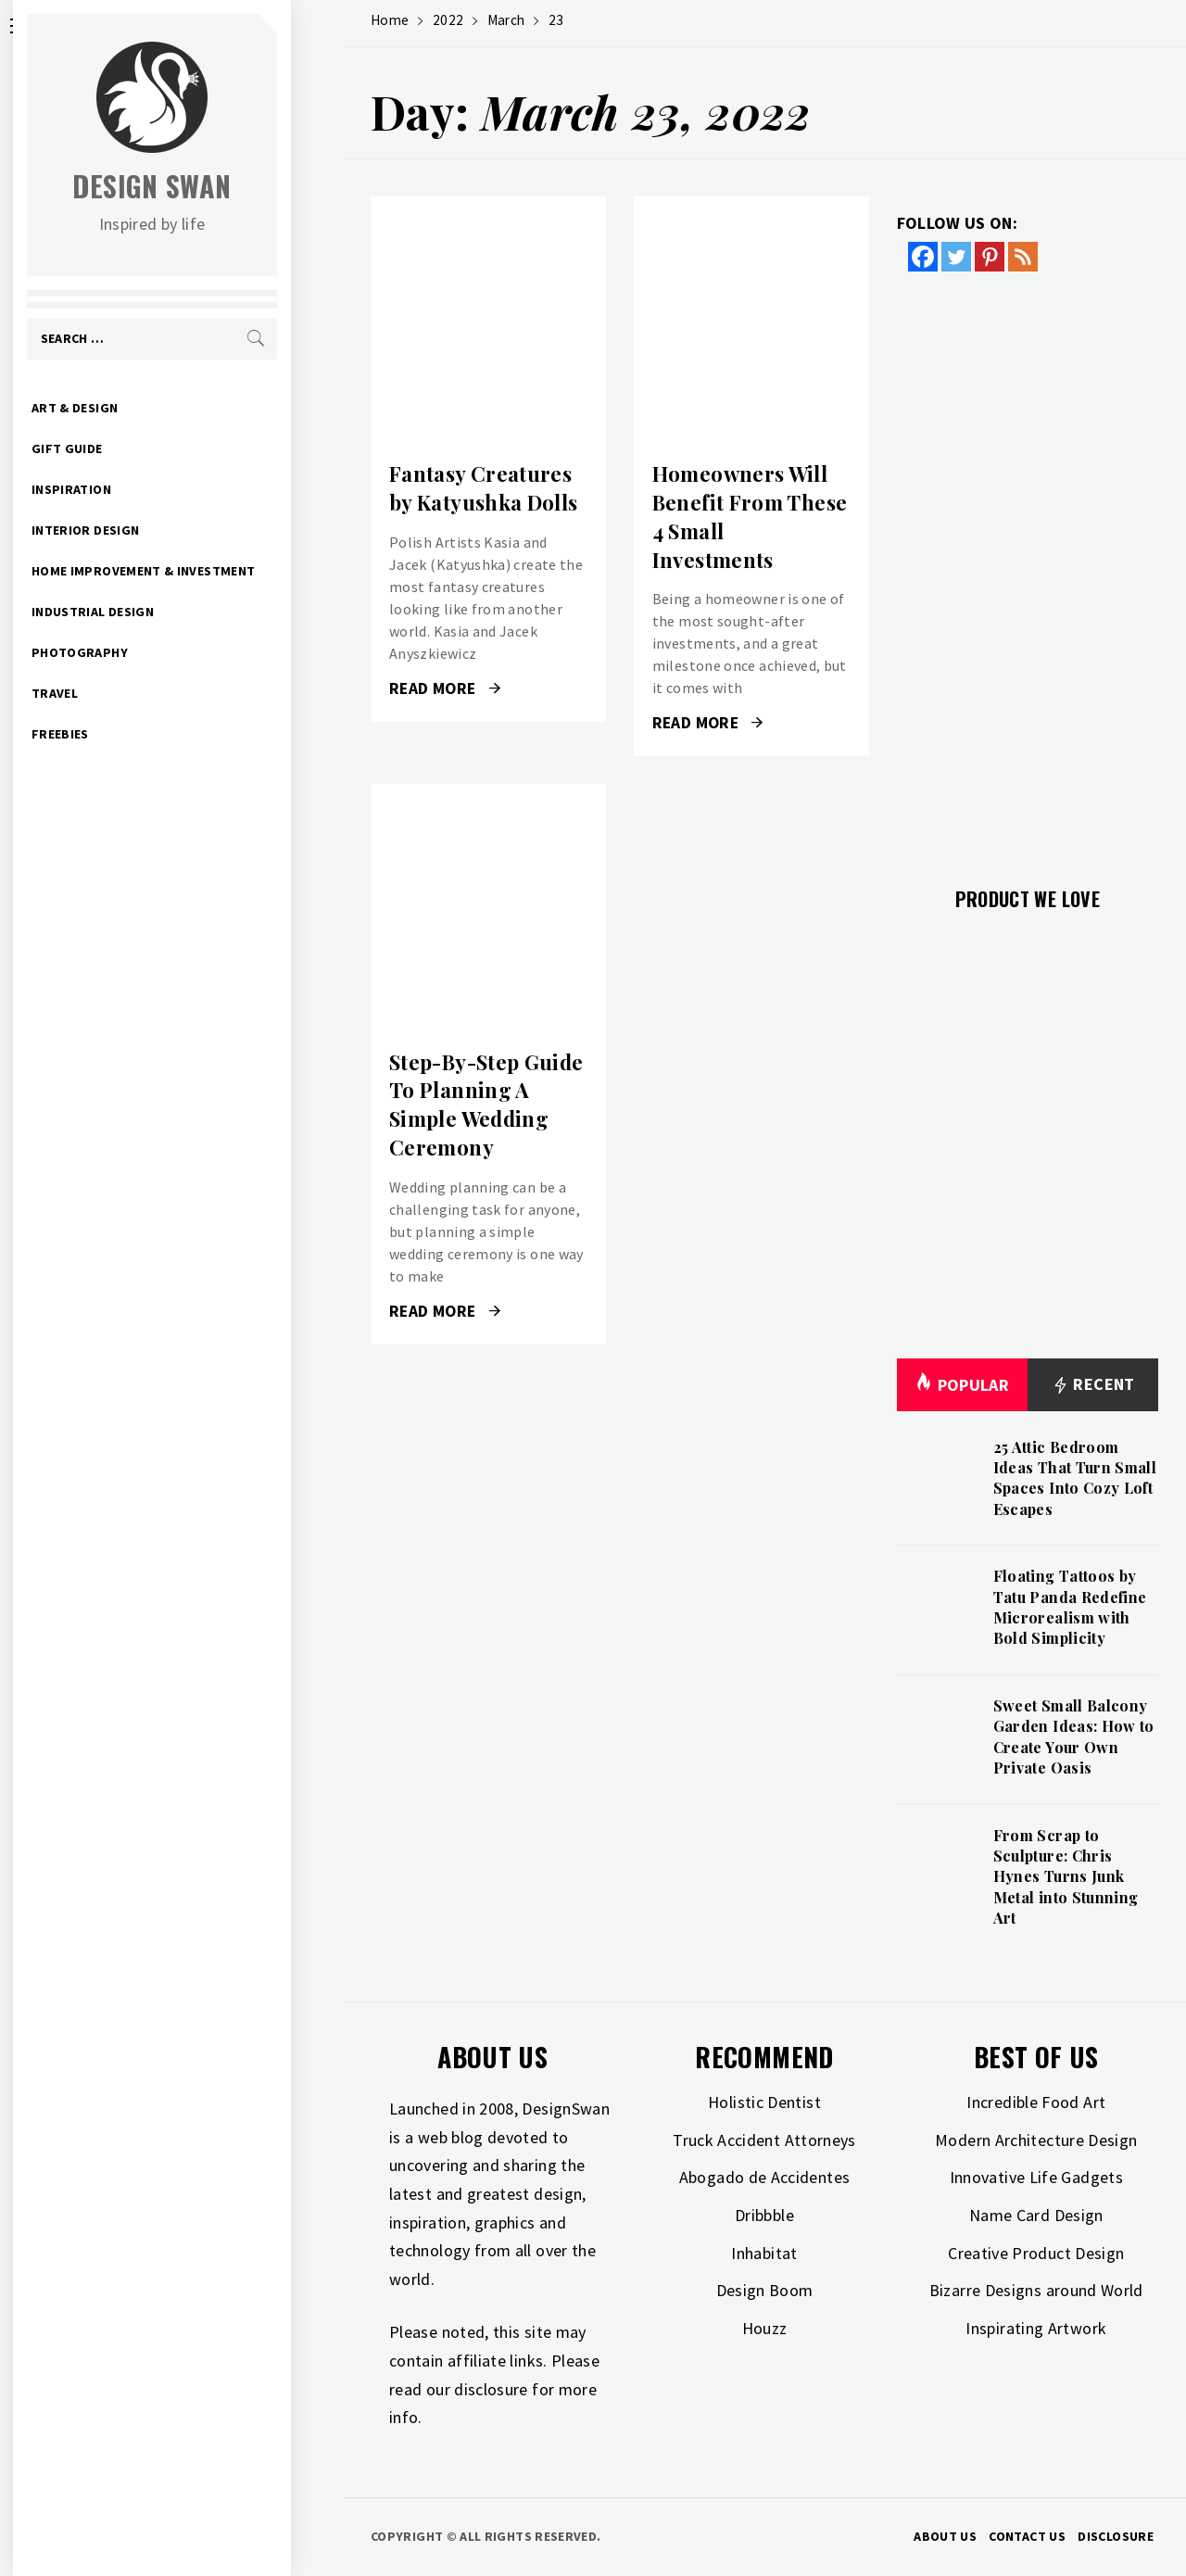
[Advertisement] (1028, 568)
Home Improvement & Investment (195, 570)
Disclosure (1116, 2536)
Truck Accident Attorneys (764, 2140)
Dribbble (764, 2215)
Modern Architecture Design (1036, 2140)
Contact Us (1027, 2536)
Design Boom (765, 2290)
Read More (444, 688)
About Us (945, 2536)
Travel (106, 693)
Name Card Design (1036, 2215)
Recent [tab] (1093, 1384)
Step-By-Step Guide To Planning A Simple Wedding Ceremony (486, 1104)
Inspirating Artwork (1035, 2328)
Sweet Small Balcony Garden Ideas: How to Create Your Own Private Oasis (1073, 1736)
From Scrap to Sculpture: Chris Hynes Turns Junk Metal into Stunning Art (1066, 1876)
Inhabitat (764, 2253)
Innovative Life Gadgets (1036, 2177)
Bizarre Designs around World (1036, 2290)
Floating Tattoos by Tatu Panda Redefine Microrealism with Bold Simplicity (1070, 1607)
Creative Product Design (1036, 2253)
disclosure (491, 2389)
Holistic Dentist (764, 2102)
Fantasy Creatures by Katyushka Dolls (483, 488)
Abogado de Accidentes (765, 2177)
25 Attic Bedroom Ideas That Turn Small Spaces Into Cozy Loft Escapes (1075, 1478)
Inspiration (123, 489)
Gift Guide (119, 448)
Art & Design (126, 407)
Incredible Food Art (1035, 2102)
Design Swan (204, 186)
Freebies (112, 734)
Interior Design (137, 530)
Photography (131, 652)
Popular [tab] (962, 1384)
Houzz (765, 2328)
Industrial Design (144, 611)
